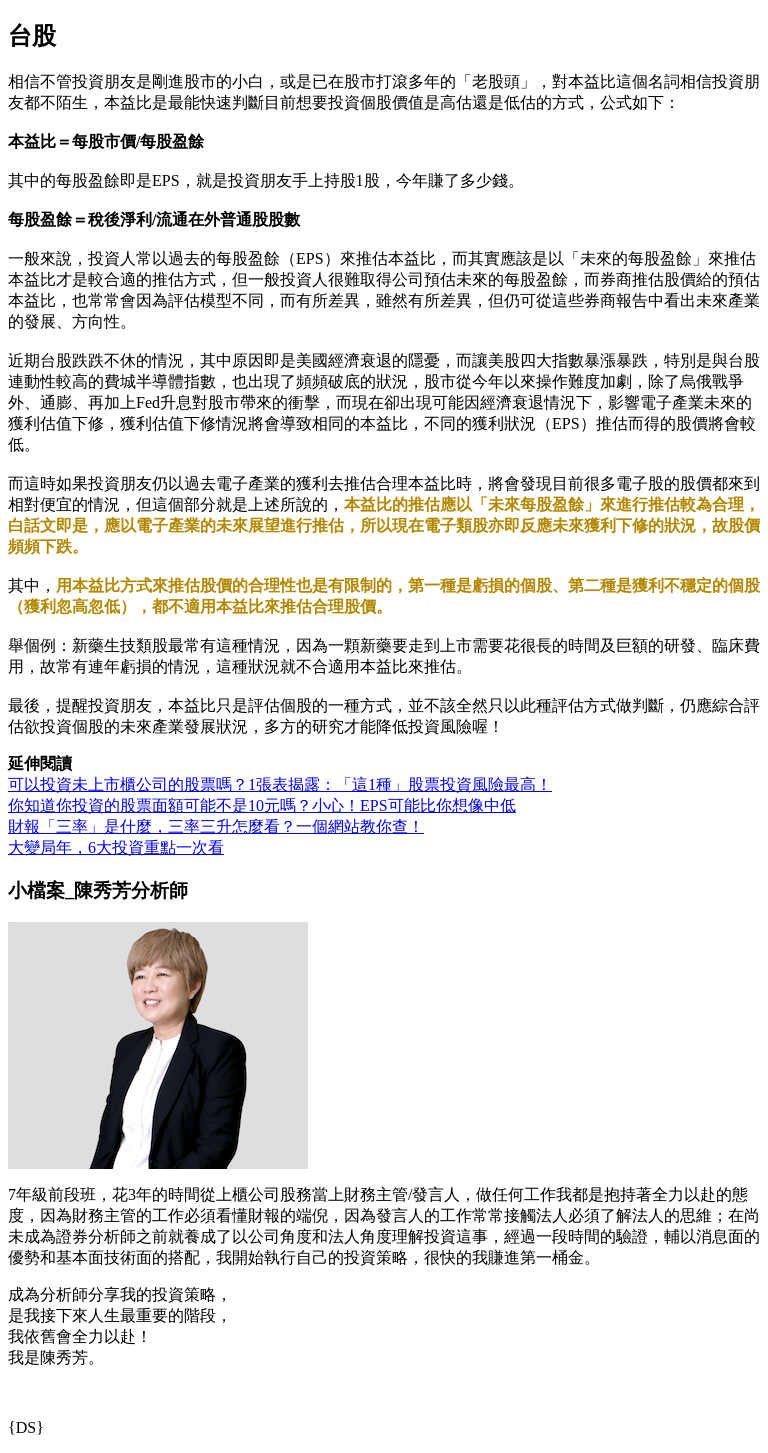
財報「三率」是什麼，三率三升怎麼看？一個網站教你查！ (216, 826)
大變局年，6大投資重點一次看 (116, 847)
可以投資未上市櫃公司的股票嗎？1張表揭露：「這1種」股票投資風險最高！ (280, 784)
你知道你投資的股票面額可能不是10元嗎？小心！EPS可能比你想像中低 (262, 805)
